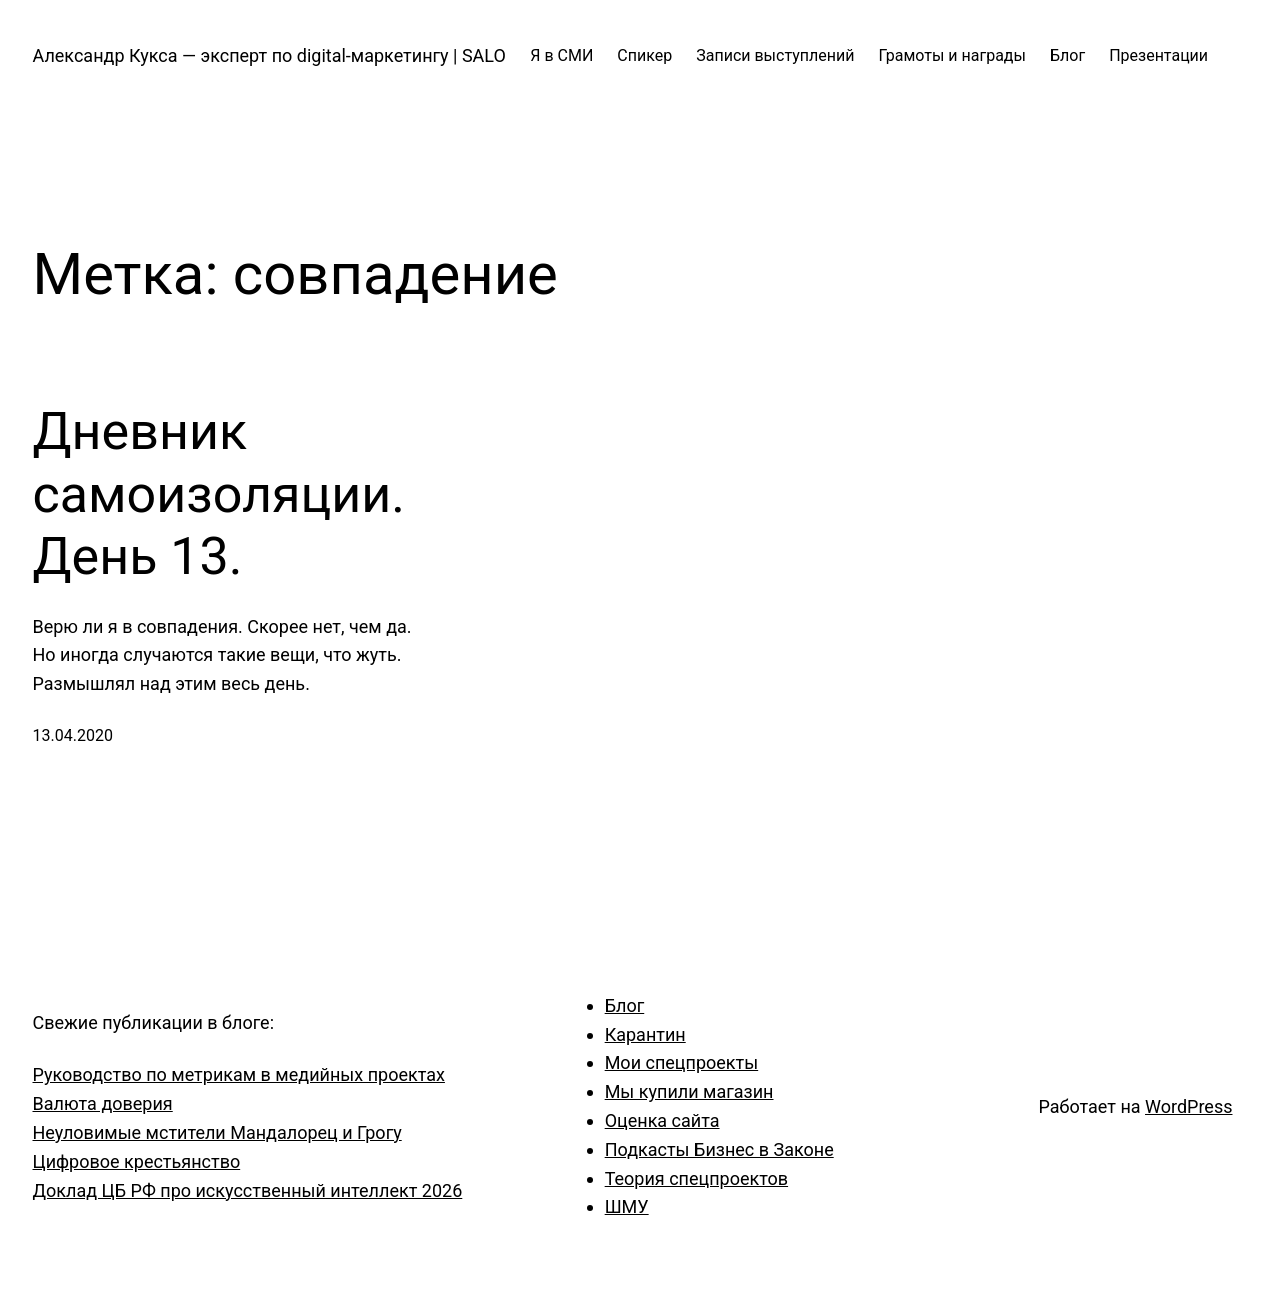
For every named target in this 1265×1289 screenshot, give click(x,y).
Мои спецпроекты (682, 1062)
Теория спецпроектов (696, 1178)
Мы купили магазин (689, 1091)
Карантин (645, 1034)
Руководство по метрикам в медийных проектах (239, 1074)
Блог (625, 1005)
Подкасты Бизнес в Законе (719, 1149)
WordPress (1188, 1106)
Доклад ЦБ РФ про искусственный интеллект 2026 (248, 1190)
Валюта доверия (103, 1103)
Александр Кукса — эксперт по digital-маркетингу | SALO (269, 55)
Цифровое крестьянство (137, 1161)
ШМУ (627, 1206)
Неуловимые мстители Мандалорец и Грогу (217, 1132)
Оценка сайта (662, 1120)
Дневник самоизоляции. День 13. (219, 494)
